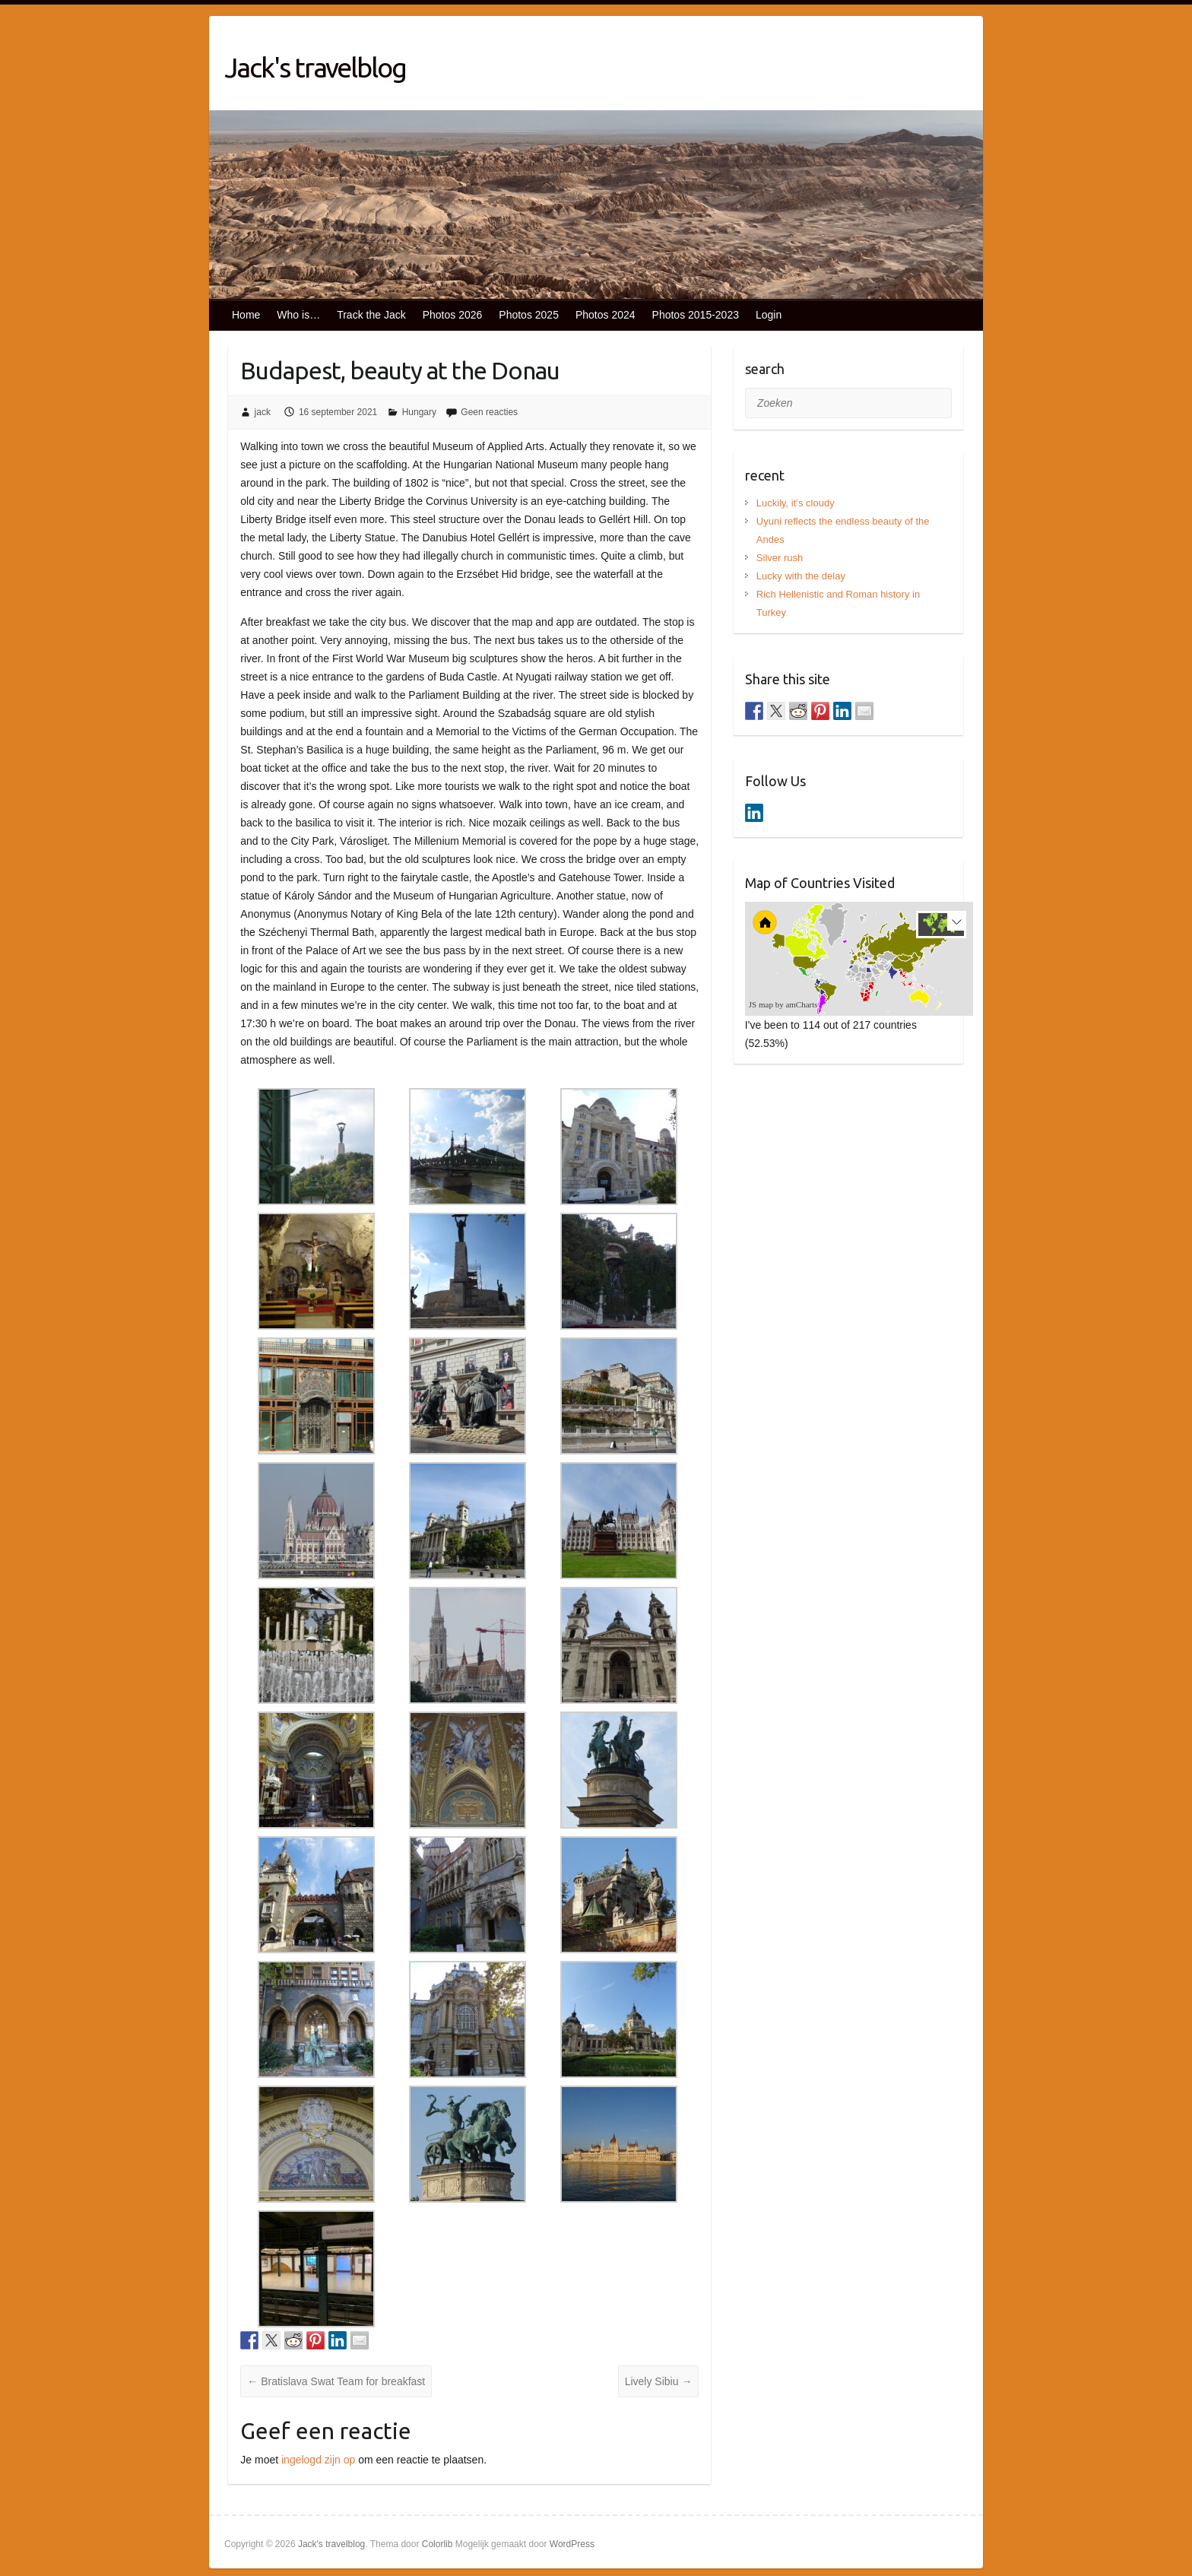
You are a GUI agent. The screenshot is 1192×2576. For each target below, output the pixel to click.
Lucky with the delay (800, 576)
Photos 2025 (529, 315)
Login (768, 315)
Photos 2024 (605, 315)
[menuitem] (880, 971)
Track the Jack (371, 315)
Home (246, 315)
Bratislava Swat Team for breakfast (336, 2381)
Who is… (298, 315)
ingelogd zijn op (318, 2460)
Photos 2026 (453, 315)
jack (263, 412)
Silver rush (779, 557)
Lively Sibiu (659, 2381)
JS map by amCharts (783, 1004)
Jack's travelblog (315, 67)
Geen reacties (489, 412)
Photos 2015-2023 (695, 315)
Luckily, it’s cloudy (795, 503)
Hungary (419, 412)
